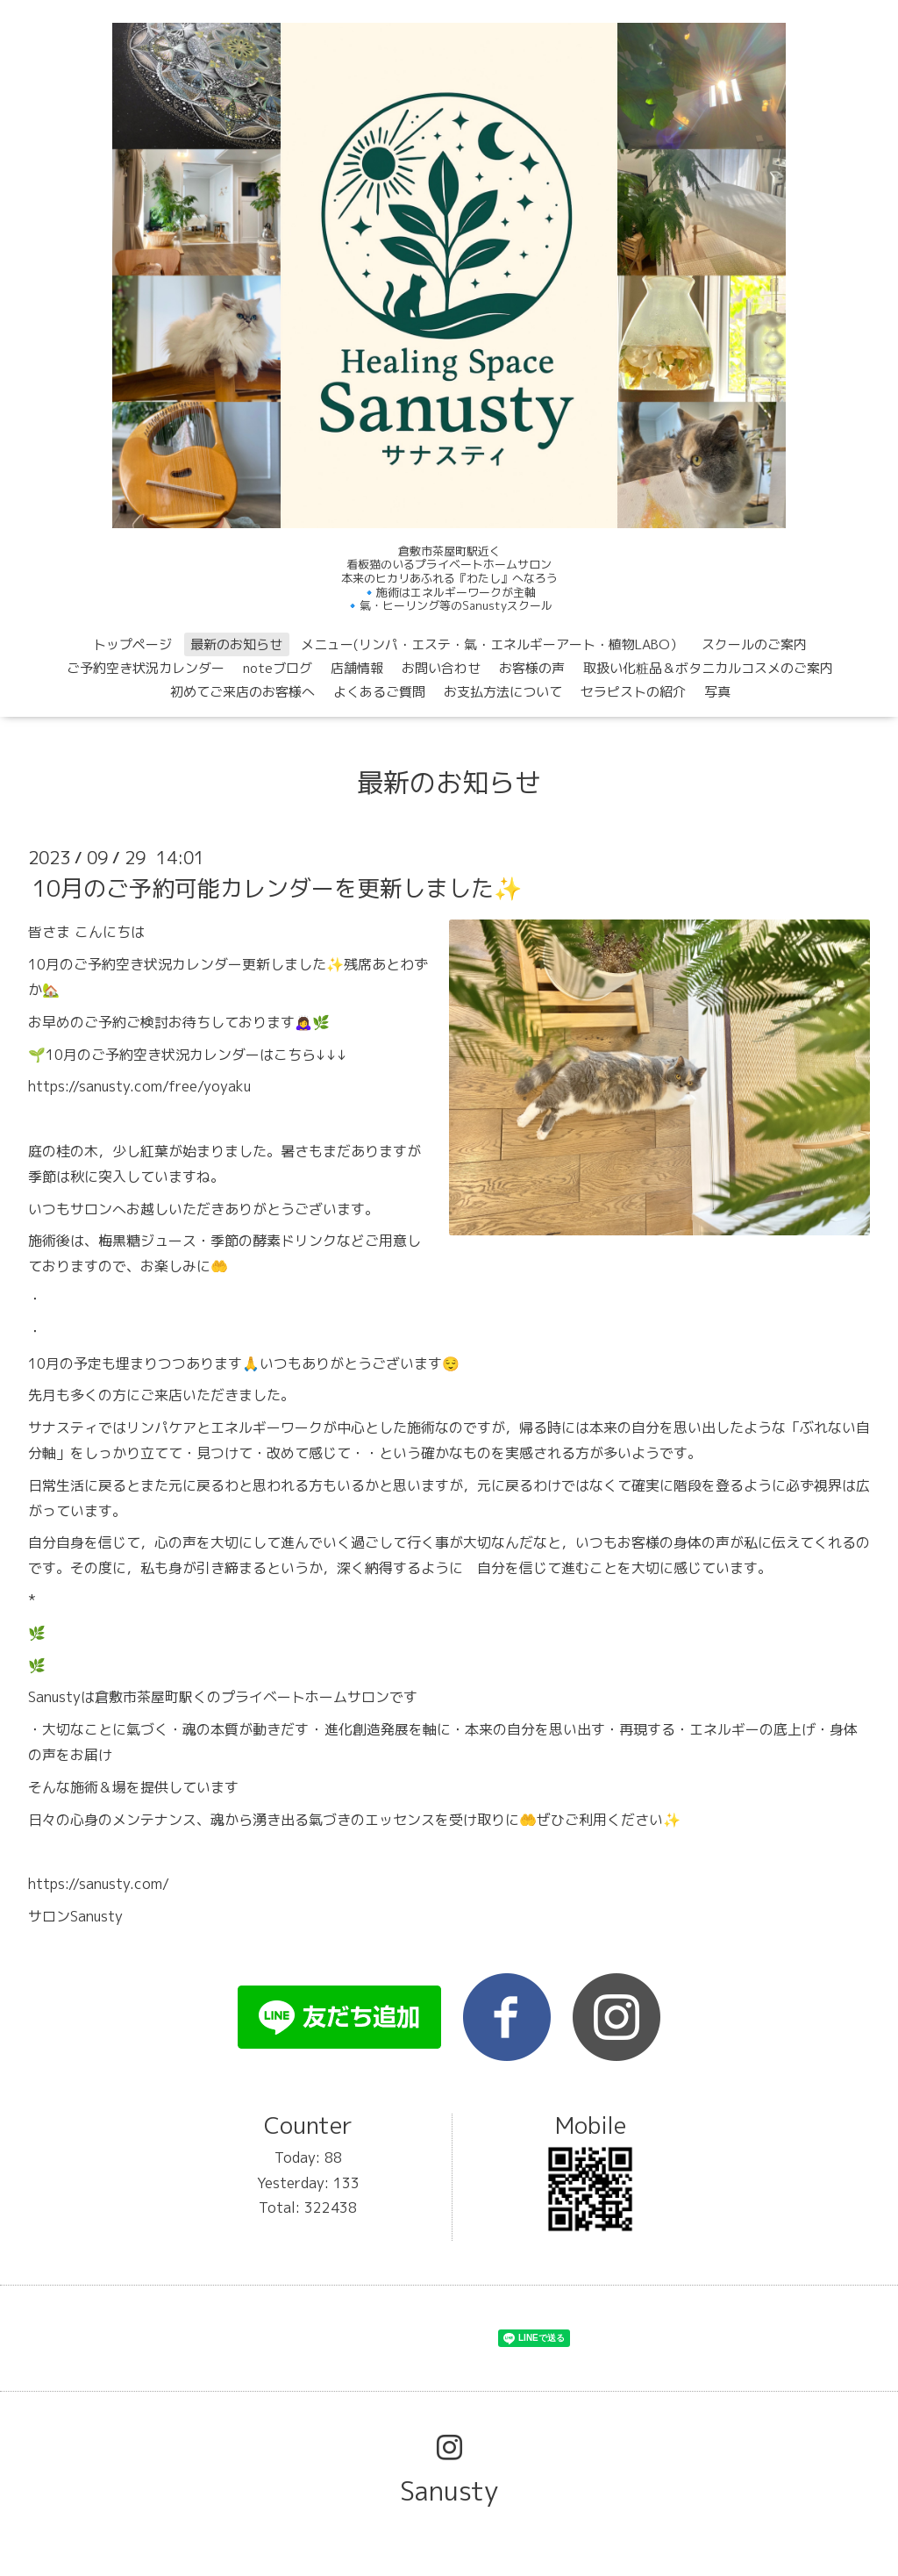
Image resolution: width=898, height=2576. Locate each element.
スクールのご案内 (754, 644)
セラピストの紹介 (633, 692)
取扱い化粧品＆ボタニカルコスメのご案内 (708, 668)
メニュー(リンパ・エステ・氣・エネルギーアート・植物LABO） (492, 644)
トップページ (132, 644)
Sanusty (449, 2490)
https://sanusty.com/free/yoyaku (139, 1086)
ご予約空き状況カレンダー (145, 668)
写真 (717, 692)
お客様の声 (532, 668)
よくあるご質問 (379, 692)
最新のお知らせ (236, 644)
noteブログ (277, 668)
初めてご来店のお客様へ (242, 692)
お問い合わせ (441, 668)
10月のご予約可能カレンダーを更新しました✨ (277, 888)
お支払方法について (503, 692)
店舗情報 (357, 668)
